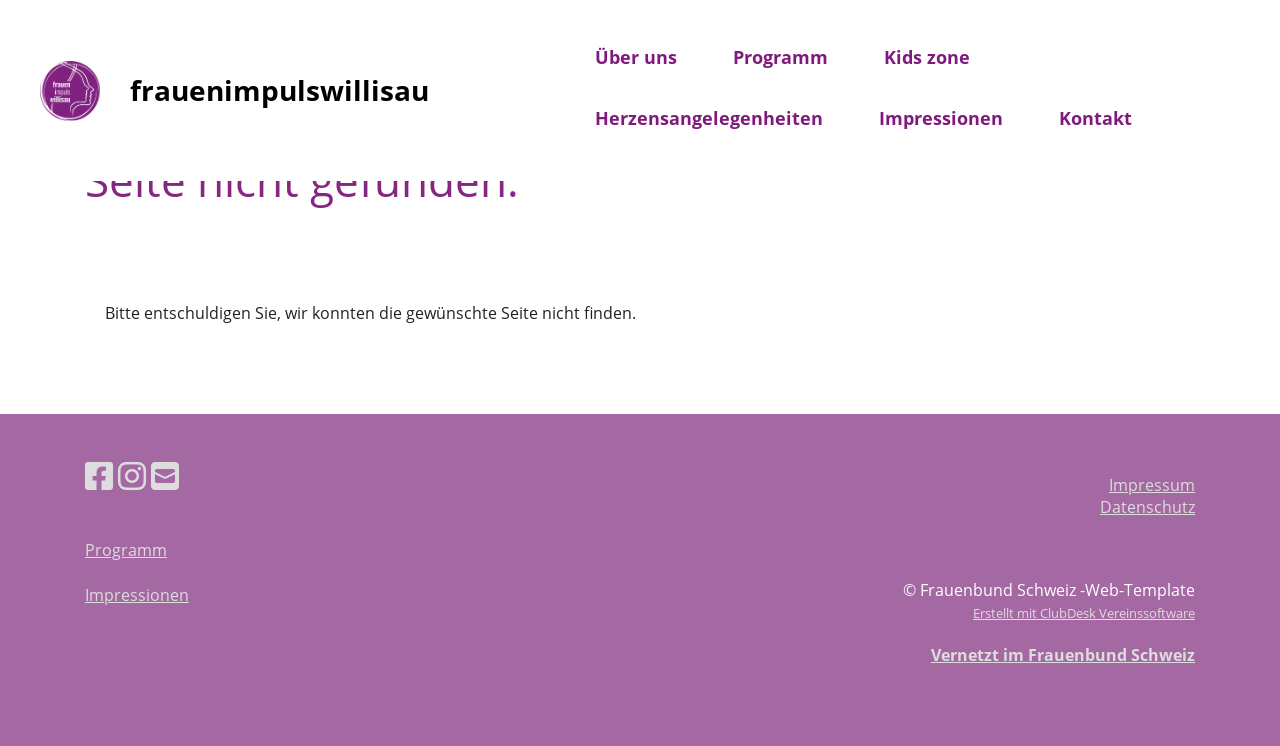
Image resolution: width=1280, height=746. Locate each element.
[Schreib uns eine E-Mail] (165, 475)
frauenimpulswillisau (279, 90)
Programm (780, 57)
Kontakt (1095, 118)
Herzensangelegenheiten (709, 118)
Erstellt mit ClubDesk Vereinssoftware (1084, 613)
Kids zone (927, 57)
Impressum (1152, 485)
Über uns (636, 57)
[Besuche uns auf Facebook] (99, 475)
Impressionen (941, 118)
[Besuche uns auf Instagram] (132, 475)
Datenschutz (1147, 507)
